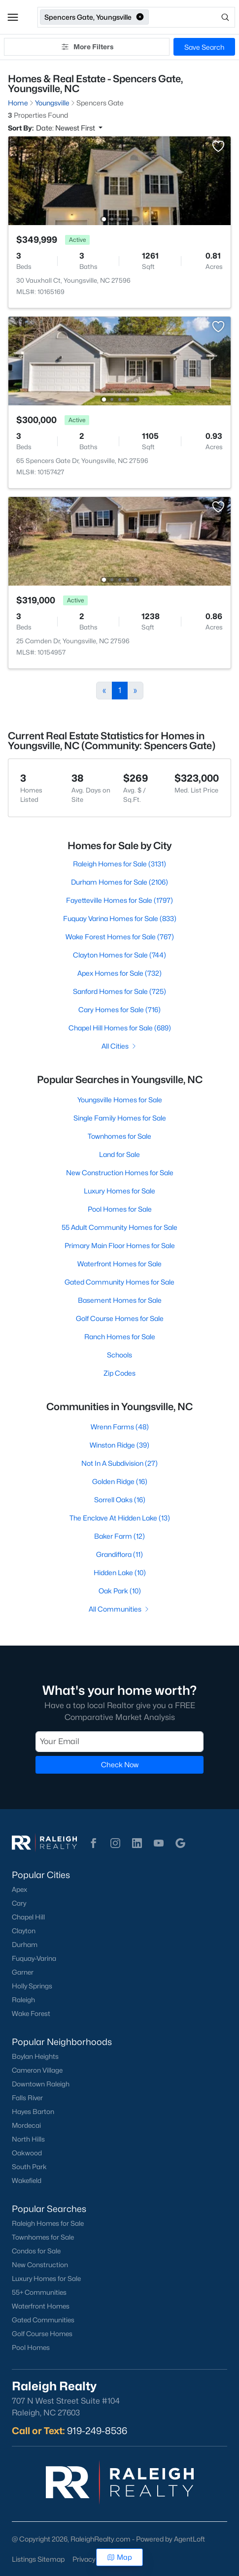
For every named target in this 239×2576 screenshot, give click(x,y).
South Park (29, 2167)
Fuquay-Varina (34, 1958)
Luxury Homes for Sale (119, 1191)
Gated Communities (43, 2320)
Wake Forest (31, 2013)
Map (119, 2557)
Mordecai (26, 2125)
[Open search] (193, 17)
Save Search (204, 47)
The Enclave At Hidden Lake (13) (119, 1518)
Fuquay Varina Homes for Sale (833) (119, 918)
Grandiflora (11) (119, 1554)
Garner (23, 1972)
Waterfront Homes (40, 2306)
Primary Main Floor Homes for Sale (120, 1245)
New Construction (40, 2265)
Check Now (119, 1764)
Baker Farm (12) (119, 1536)
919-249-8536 (97, 2431)
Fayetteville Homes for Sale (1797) (119, 900)
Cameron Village (37, 2070)
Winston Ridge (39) (119, 1445)
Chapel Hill (28, 1917)
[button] (13, 17)
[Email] (119, 1741)
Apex (19, 1889)
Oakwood (27, 2153)
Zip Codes (119, 1373)
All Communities (119, 1609)
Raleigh (23, 2000)
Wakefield (26, 2180)
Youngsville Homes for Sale (119, 1099)
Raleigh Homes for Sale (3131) (119, 863)
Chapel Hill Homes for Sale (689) (119, 1028)
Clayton (23, 1931)
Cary (19, 1903)
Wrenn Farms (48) (120, 1426)
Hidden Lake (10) (120, 1572)
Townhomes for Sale (119, 1136)
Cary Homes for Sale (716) (119, 1009)
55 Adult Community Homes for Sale (119, 1227)
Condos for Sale (36, 2251)
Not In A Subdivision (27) (119, 1463)
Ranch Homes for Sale (119, 1336)
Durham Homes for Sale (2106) (119, 882)
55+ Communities (39, 2292)
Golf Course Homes (42, 2334)
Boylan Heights (35, 2056)
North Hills (28, 2139)
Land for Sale (119, 1154)
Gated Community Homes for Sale (119, 1282)
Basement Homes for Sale (120, 1300)
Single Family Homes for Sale (119, 1118)
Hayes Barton (33, 2111)
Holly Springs (32, 1986)
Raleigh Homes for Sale (48, 2223)
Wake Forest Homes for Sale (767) (120, 936)
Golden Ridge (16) (119, 1481)
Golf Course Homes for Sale (120, 1318)
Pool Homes (31, 2347)
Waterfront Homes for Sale (119, 1263)
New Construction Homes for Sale (119, 1172)
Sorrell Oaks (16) (119, 1499)
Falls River (27, 2098)
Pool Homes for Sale (120, 1209)
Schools (119, 1355)
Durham (24, 1945)
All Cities (119, 1046)
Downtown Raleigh (40, 2084)
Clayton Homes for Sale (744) (119, 955)
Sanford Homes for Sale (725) (119, 991)
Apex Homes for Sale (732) (119, 973)
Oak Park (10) (120, 1590)
